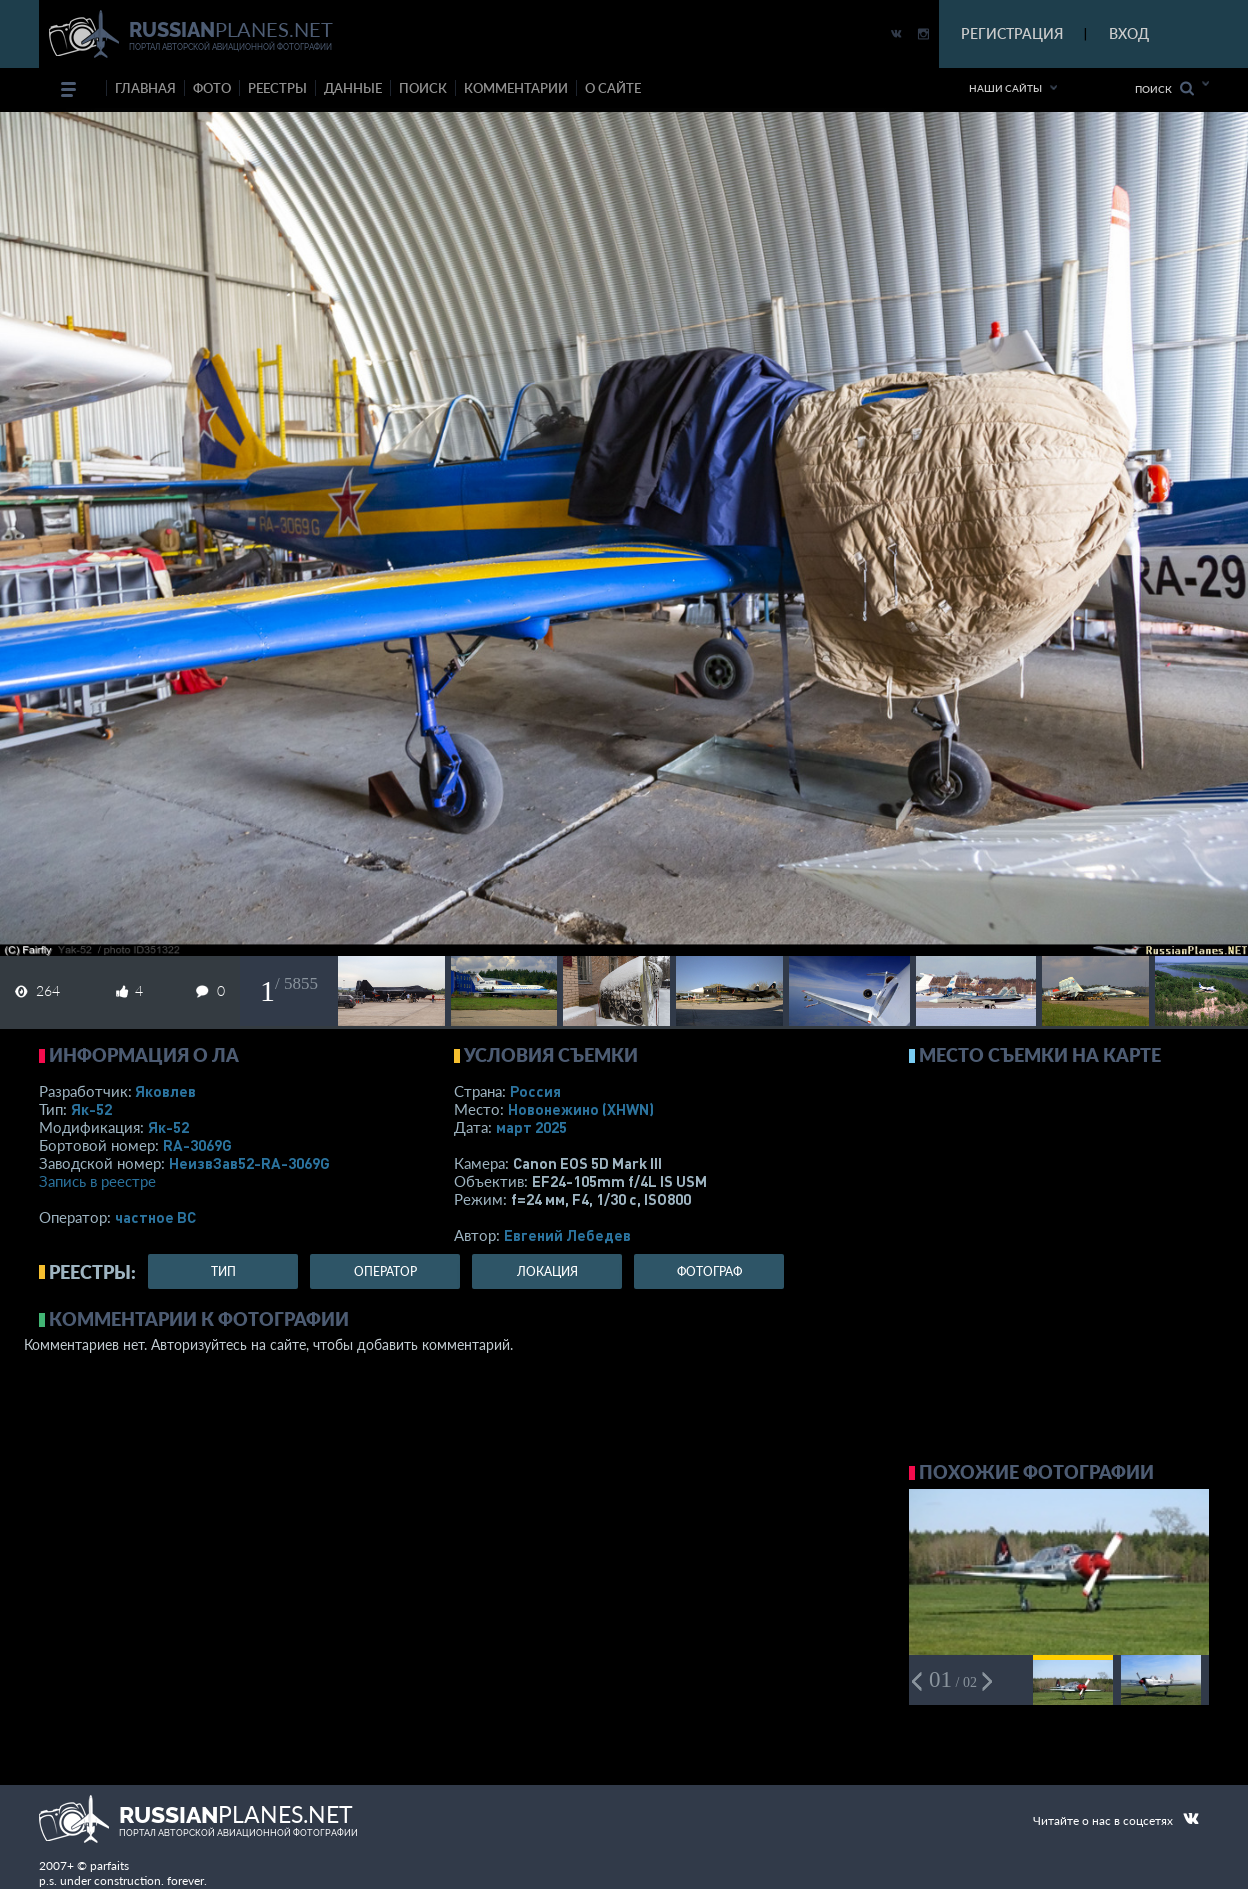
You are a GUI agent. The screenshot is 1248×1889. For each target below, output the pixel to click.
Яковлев (165, 1091)
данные (353, 88)
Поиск (1164, 88)
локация (547, 1271)
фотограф (709, 1271)
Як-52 (91, 1109)
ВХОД (1129, 33)
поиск (423, 88)
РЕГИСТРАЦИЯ (1012, 33)
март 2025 (531, 1127)
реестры (277, 88)
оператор (385, 1271)
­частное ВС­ (155, 1217)
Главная (145, 88)
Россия (535, 1091)
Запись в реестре (97, 1181)
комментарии (516, 88)
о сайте (613, 88)
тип (223, 1271)
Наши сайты (1005, 88)
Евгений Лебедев (567, 1235)
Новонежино (581, 1109)
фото (212, 88)
